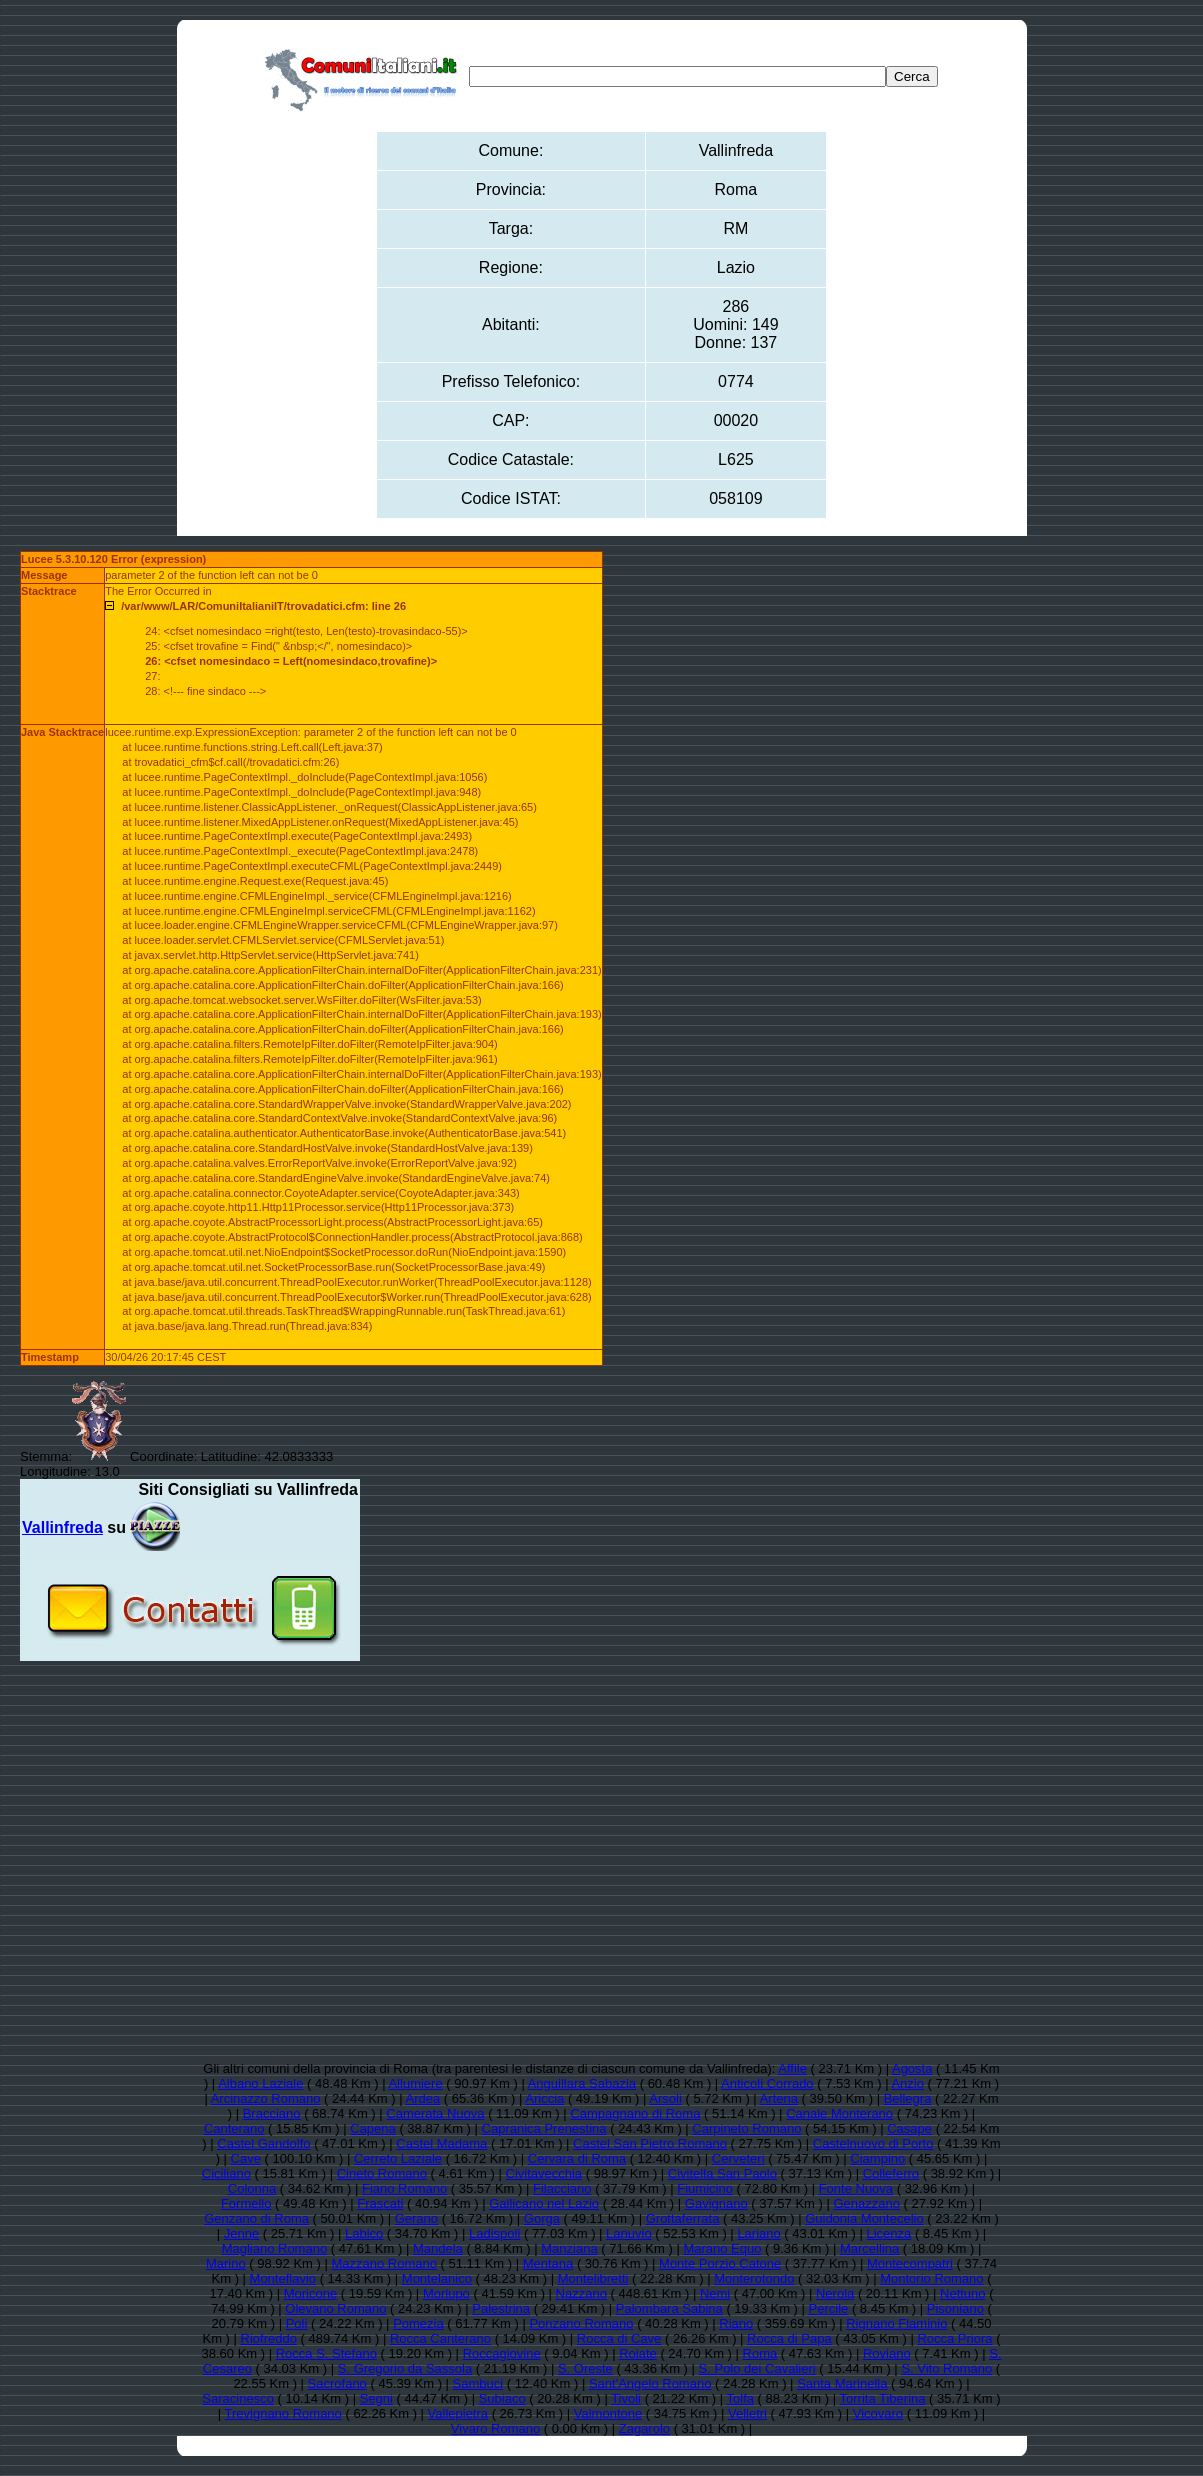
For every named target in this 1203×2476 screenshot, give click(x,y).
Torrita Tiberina (883, 2398)
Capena (373, 2128)
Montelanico (437, 2278)
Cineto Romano (382, 2173)
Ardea (423, 2098)
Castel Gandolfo (263, 2143)
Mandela (438, 2248)
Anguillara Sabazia (582, 2083)
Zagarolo (644, 2428)
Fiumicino (705, 2188)
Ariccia (544, 2098)
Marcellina (869, 2248)
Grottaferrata (683, 2218)
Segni (376, 2398)
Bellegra (908, 2098)
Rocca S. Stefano (326, 2353)
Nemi (715, 2293)
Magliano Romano (275, 2248)
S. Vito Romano (946, 2368)
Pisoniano (955, 2308)
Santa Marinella (842, 2383)
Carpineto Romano (746, 2128)
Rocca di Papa (789, 2338)
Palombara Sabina (669, 2308)
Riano (736, 2323)
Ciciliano (226, 2173)
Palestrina (501, 2308)
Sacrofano (337, 2383)
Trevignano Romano (283, 2413)
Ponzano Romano (581, 2323)
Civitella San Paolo (722, 2173)
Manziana (569, 2248)
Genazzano (866, 2203)
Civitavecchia (544, 2173)
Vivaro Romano (495, 2428)
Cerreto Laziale (398, 2158)
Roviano (887, 2353)
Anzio (907, 2083)
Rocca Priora (954, 2338)
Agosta (912, 2068)
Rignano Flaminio (896, 2323)
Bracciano (272, 2113)
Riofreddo (269, 2338)
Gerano (416, 2218)
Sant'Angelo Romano (650, 2383)
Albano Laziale (260, 2083)
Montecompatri (910, 2263)
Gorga (542, 2218)
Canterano (234, 2128)
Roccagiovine (502, 2353)
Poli (297, 2323)
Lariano (758, 2233)
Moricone (310, 2293)
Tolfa (740, 2398)
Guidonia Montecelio (864, 2218)
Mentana (548, 2263)
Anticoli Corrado (767, 2083)
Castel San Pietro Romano (650, 2143)
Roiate (638, 2353)
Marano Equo (722, 2248)
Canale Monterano (839, 2113)
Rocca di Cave (619, 2338)
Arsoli (665, 2098)
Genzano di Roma (256, 2218)
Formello (246, 2203)
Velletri (747, 2413)
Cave (246, 2158)
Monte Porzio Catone (720, 2263)
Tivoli (626, 2398)
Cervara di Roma (577, 2158)
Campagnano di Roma (635, 2113)
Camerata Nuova (435, 2113)
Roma (760, 2353)
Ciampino (877, 2158)
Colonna (252, 2188)
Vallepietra (458, 2413)
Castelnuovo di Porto (873, 2143)
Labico (364, 2233)
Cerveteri (738, 2158)
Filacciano (562, 2188)
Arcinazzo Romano (266, 2098)
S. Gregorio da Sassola (405, 2368)
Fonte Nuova (856, 2188)
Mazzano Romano (384, 2263)
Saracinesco (238, 2398)
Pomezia (418, 2323)
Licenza (889, 2233)
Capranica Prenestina (544, 2128)
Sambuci (478, 2383)
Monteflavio (283, 2278)
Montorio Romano (931, 2278)
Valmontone (608, 2413)
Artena (779, 2098)
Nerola (835, 2293)
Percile (829, 2308)
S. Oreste (585, 2368)
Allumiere (415, 2083)
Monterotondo (754, 2278)
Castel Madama (441, 2143)
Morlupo (446, 2293)
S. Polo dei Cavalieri (757, 2368)
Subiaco (502, 2398)
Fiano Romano (404, 2188)
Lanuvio (629, 2233)
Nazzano (581, 2293)
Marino (226, 2263)
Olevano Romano (335, 2308)
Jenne (241, 2233)
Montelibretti (593, 2278)
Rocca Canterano (440, 2338)
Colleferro (891, 2173)
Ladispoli (494, 2233)
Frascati (380, 2203)
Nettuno (963, 2293)
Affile (792, 2068)
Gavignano (716, 2203)
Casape (909, 2128)
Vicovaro (878, 2413)
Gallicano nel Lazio (544, 2203)
